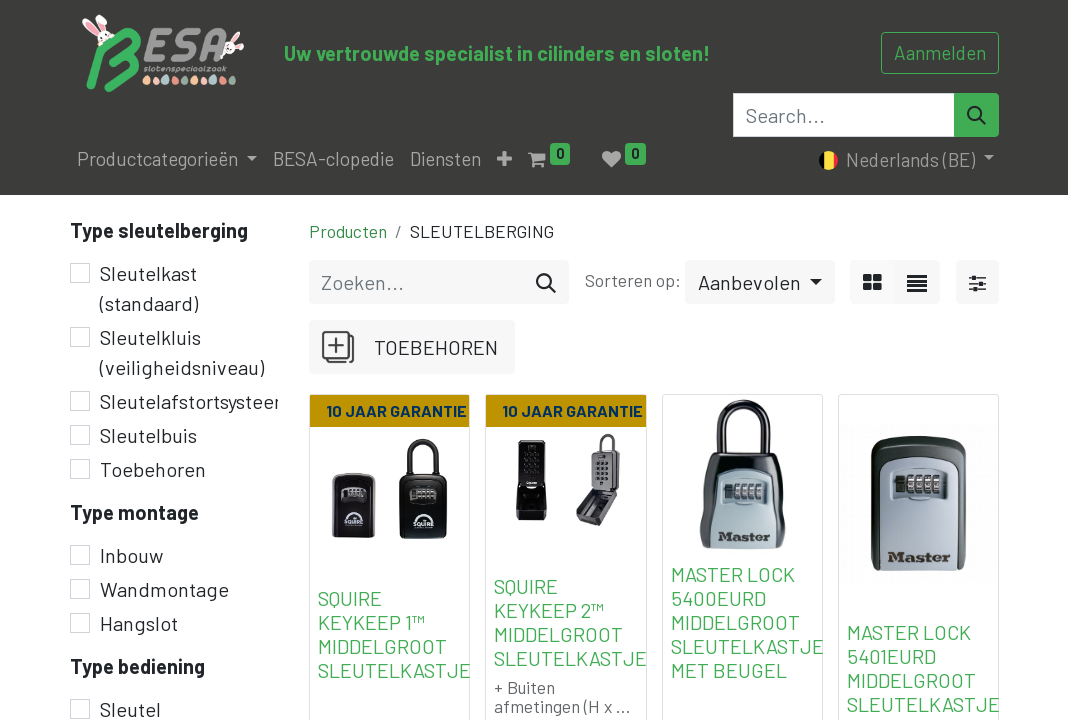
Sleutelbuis (148, 435)
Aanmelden (940, 52)
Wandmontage (164, 589)
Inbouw (131, 555)
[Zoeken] (546, 282)
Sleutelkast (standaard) (149, 288)
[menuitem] (333, 159)
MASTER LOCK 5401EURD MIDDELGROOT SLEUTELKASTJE (923, 668)
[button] (504, 159)
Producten (348, 231)
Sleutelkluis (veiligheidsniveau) (182, 352)
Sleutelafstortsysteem (195, 401)
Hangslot (139, 623)
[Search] (976, 115)
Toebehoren (153, 469)
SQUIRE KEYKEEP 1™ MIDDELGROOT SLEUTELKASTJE (394, 634)
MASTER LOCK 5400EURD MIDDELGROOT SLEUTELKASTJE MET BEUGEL (747, 622)
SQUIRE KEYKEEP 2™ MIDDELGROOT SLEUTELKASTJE (570, 622)
